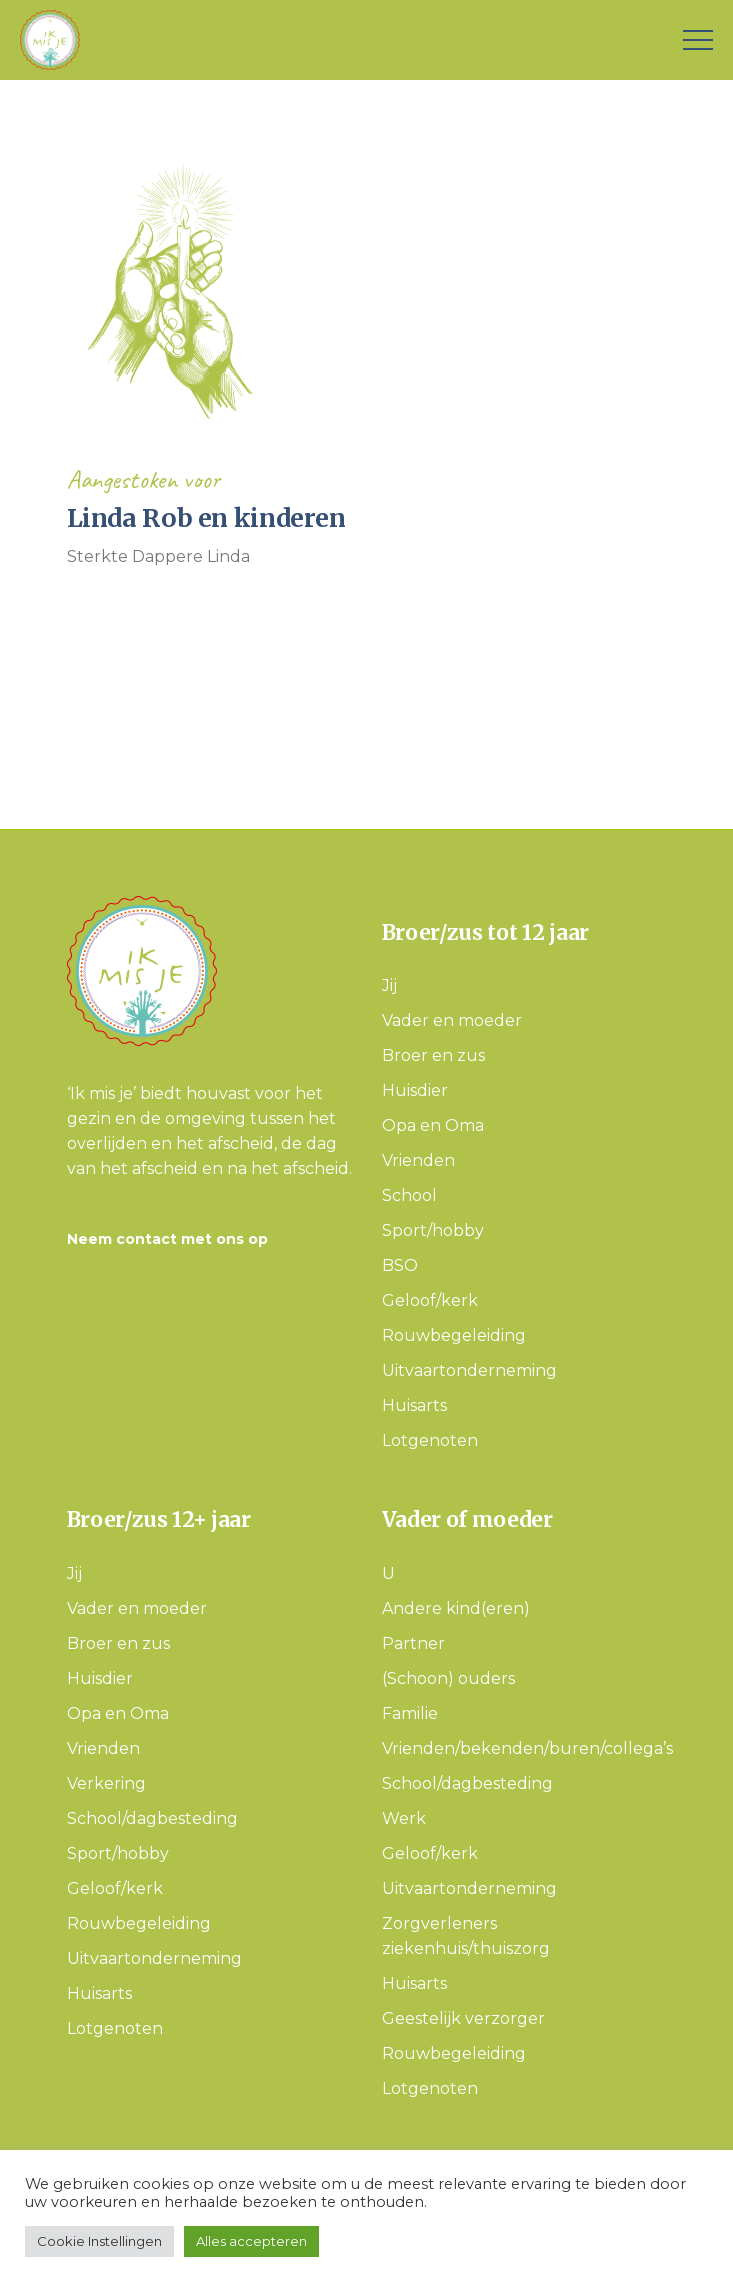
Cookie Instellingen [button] (99, 2241)
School (409, 1195)
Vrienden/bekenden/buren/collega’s (527, 1748)
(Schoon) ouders (448, 1678)
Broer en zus (433, 1055)
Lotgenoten (430, 1440)
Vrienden (418, 1160)
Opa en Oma (433, 1125)
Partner (413, 1643)
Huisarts (414, 1405)
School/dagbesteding (152, 1818)
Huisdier (415, 1090)
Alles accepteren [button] (251, 2241)
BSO (400, 1265)
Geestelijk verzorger (463, 2018)
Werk (404, 1818)
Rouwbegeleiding (454, 1335)
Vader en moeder (452, 1020)
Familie (410, 1713)
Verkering (106, 1783)
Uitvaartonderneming (469, 1370)
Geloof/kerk (430, 1300)
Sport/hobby (433, 1230)
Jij (389, 985)
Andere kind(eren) (456, 1608)
